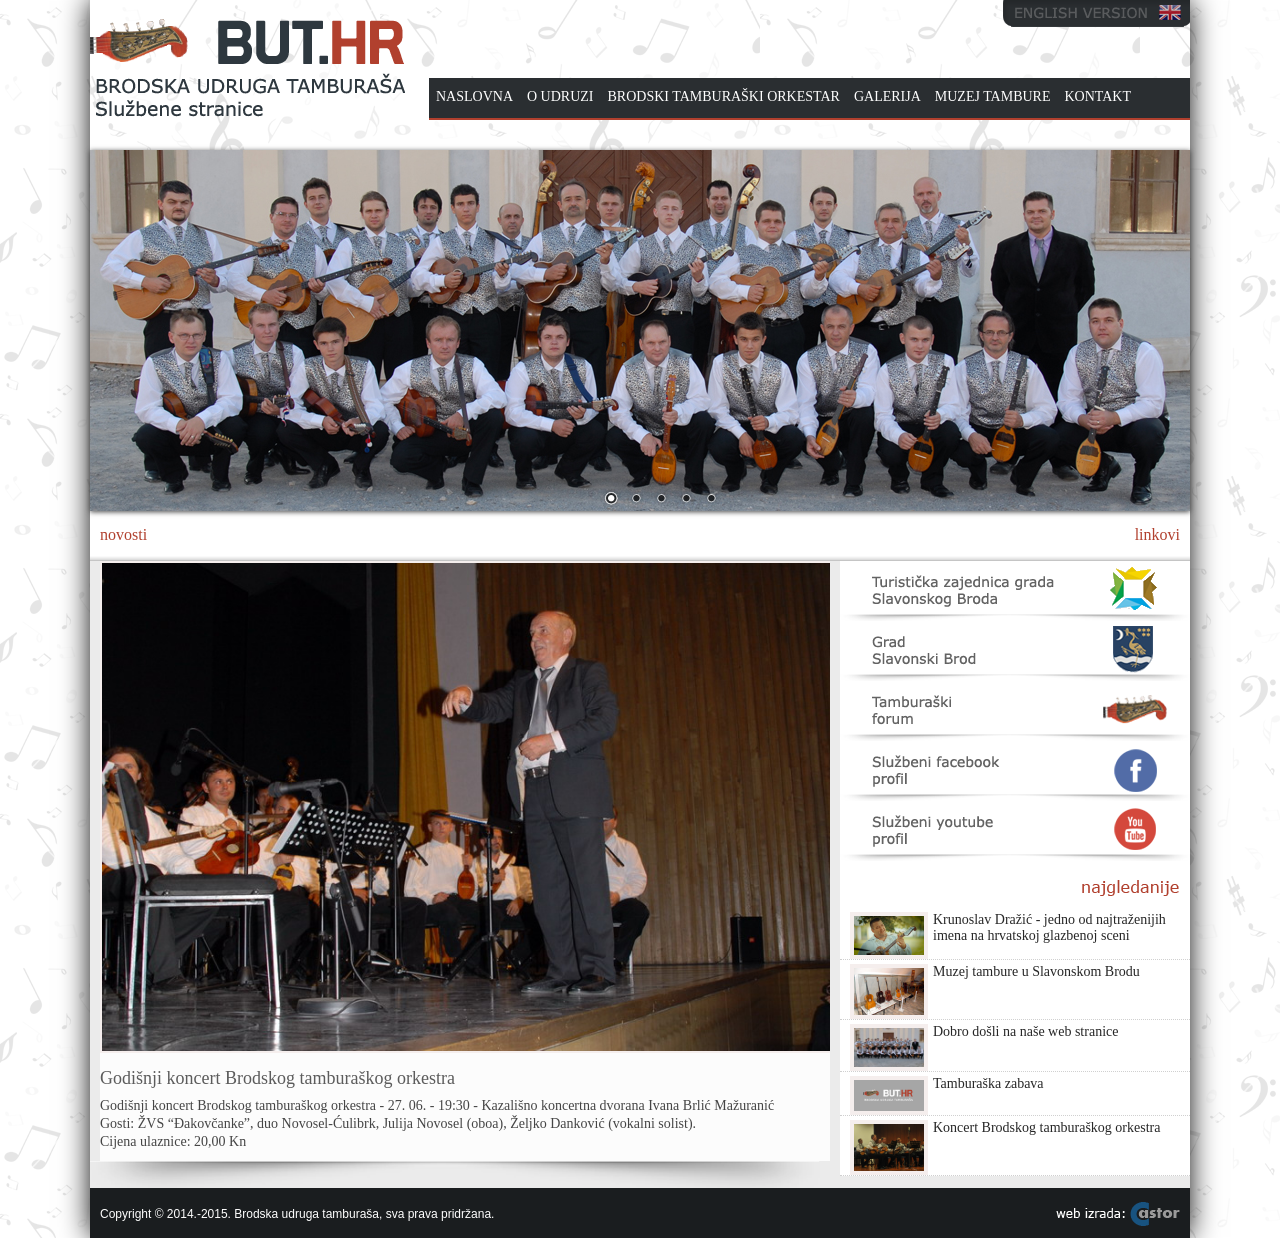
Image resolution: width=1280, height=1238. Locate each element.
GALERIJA (887, 96)
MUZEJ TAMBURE (993, 96)
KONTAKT (1098, 96)
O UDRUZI (560, 96)
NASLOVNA (474, 96)
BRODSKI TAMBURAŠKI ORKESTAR (724, 96)
